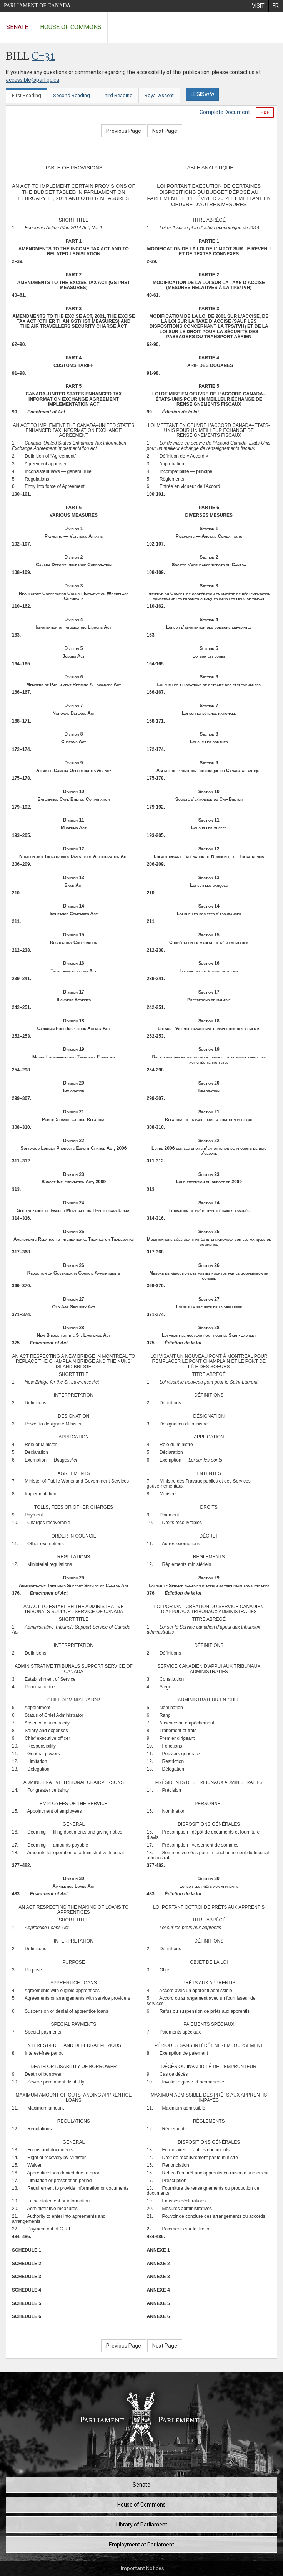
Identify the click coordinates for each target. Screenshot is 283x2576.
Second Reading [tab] (71, 95)
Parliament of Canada (37, 5)
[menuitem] (258, 6)
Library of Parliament (141, 2524)
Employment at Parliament (141, 2544)
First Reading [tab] (26, 95)
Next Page (164, 131)
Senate (17, 27)
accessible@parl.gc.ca (32, 80)
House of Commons (71, 27)
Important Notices (142, 2568)
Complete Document (225, 112)
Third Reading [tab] (117, 95)
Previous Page (123, 131)
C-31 (43, 56)
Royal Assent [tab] (159, 95)
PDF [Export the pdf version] (264, 112)
